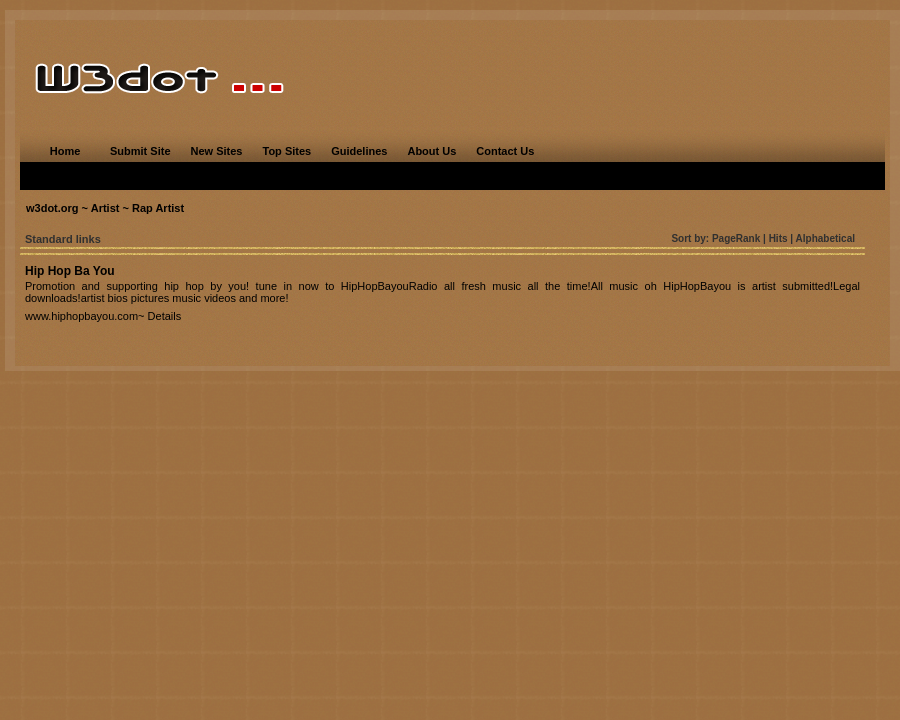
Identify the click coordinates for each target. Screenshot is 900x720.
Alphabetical (825, 238)
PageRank (736, 238)
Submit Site (140, 151)
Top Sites (286, 151)
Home (65, 151)
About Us (431, 151)
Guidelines (359, 151)
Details (165, 316)
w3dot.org (52, 208)
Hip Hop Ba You (70, 271)
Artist (105, 208)
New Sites (217, 151)
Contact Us (505, 151)
